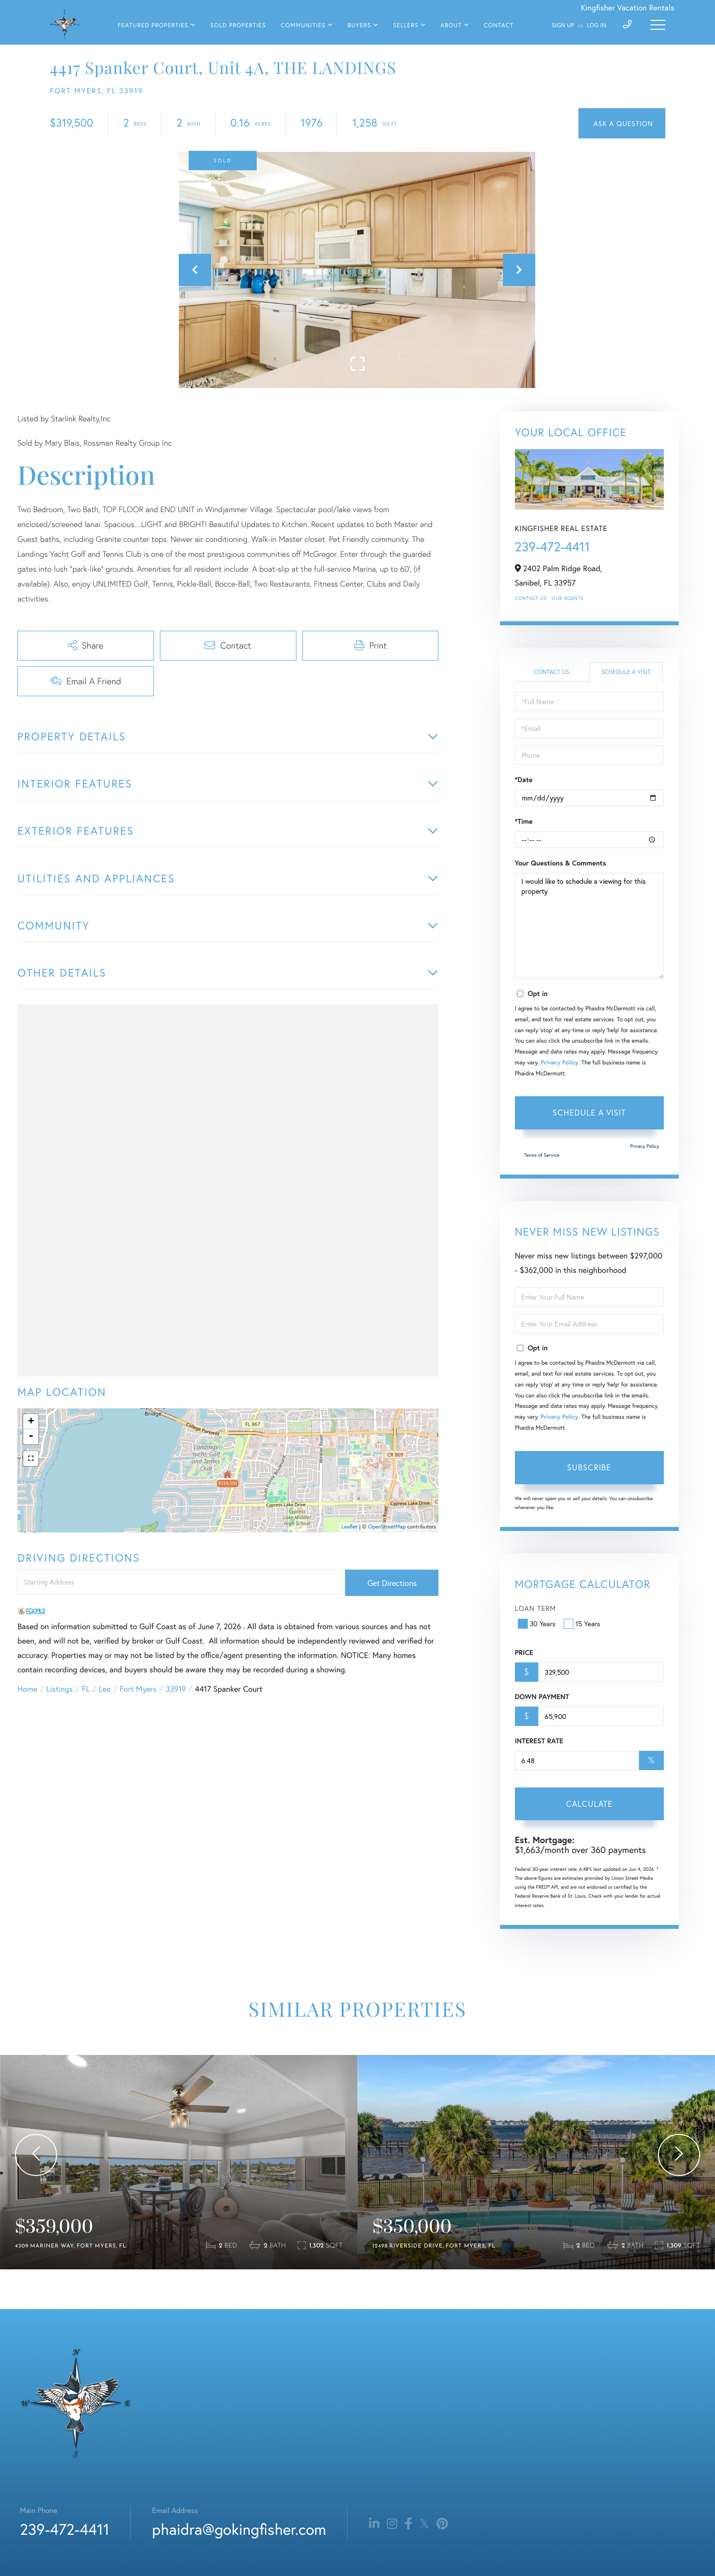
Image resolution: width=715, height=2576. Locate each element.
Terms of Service (542, 1155)
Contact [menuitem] (498, 25)
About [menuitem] (451, 25)
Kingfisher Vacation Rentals (627, 7)
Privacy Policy (559, 1062)
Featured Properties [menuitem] (153, 25)
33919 (175, 1689)
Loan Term (535, 1608)
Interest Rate (539, 1740)
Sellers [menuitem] (405, 25)
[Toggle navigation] (657, 25)
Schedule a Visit (625, 672)
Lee (105, 1689)
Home (27, 1689)
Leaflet (350, 1526)
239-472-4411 (552, 546)
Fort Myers (138, 1689)
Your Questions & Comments (560, 863)
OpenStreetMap (387, 1526)
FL (86, 1689)
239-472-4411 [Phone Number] (64, 2529)
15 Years (583, 1623)
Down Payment (542, 1696)
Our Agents (567, 598)
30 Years (538, 1623)
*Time (524, 821)
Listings (59, 1689)
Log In (596, 25)
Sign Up (563, 25)
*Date (524, 779)
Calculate (589, 1803)
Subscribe (589, 1467)
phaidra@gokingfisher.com (239, 2529)
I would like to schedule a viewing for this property (589, 926)
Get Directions (392, 1583)
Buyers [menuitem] (359, 25)
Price (524, 1652)
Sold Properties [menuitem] (238, 25)
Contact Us (531, 598)
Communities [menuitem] (303, 25)
